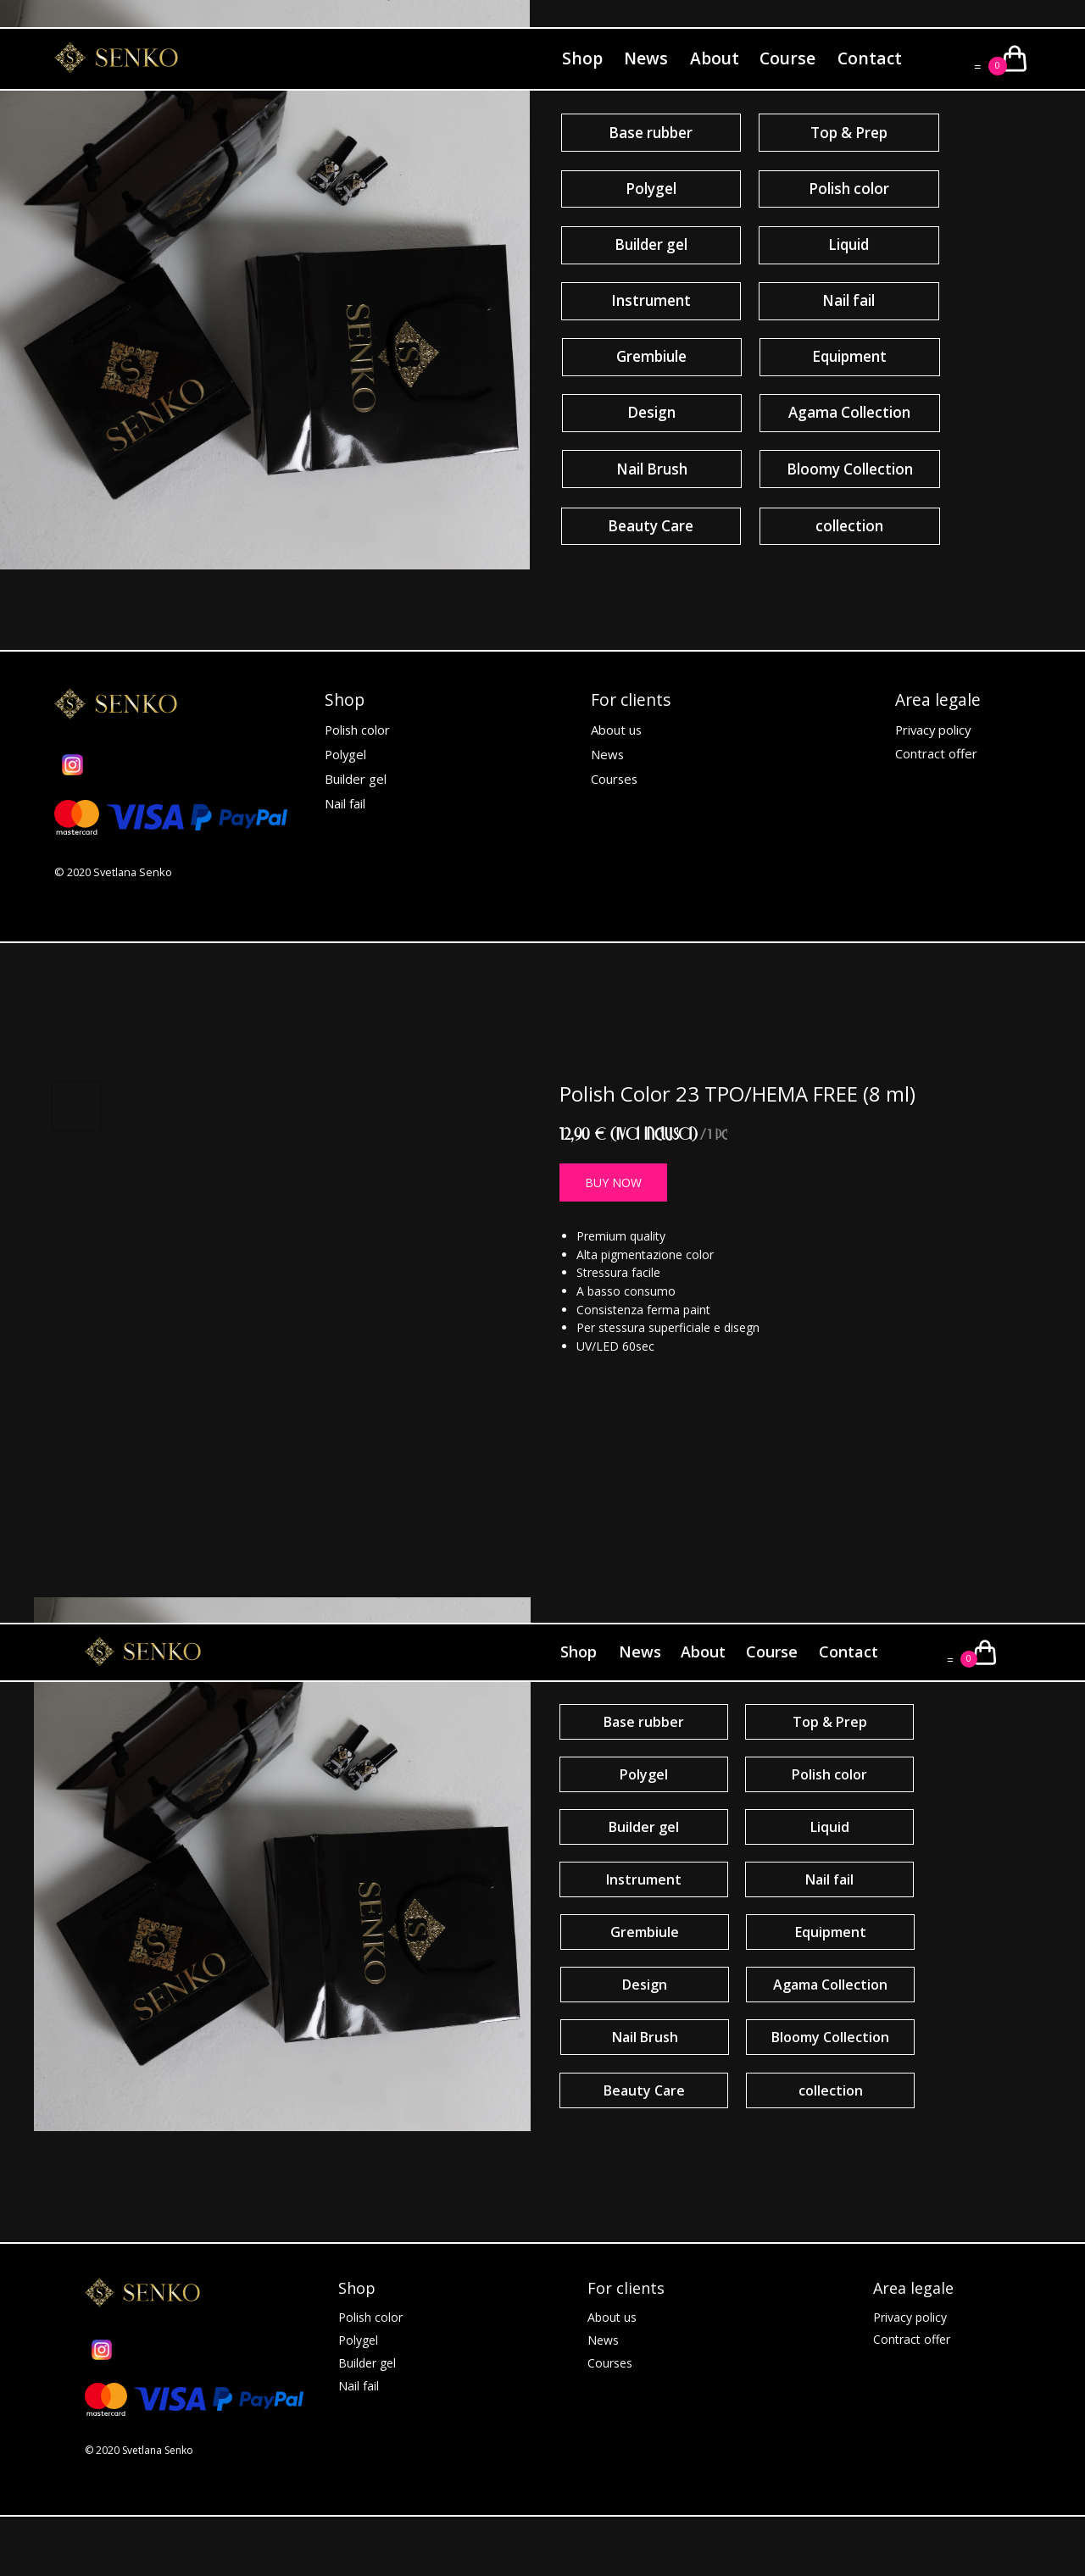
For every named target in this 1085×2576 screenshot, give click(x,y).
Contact (869, 58)
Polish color (357, 729)
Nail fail (345, 803)
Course (787, 58)
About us (616, 729)
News (646, 58)
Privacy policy (933, 729)
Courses (614, 778)
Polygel (345, 754)
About (714, 58)
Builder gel (356, 778)
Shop (582, 58)
